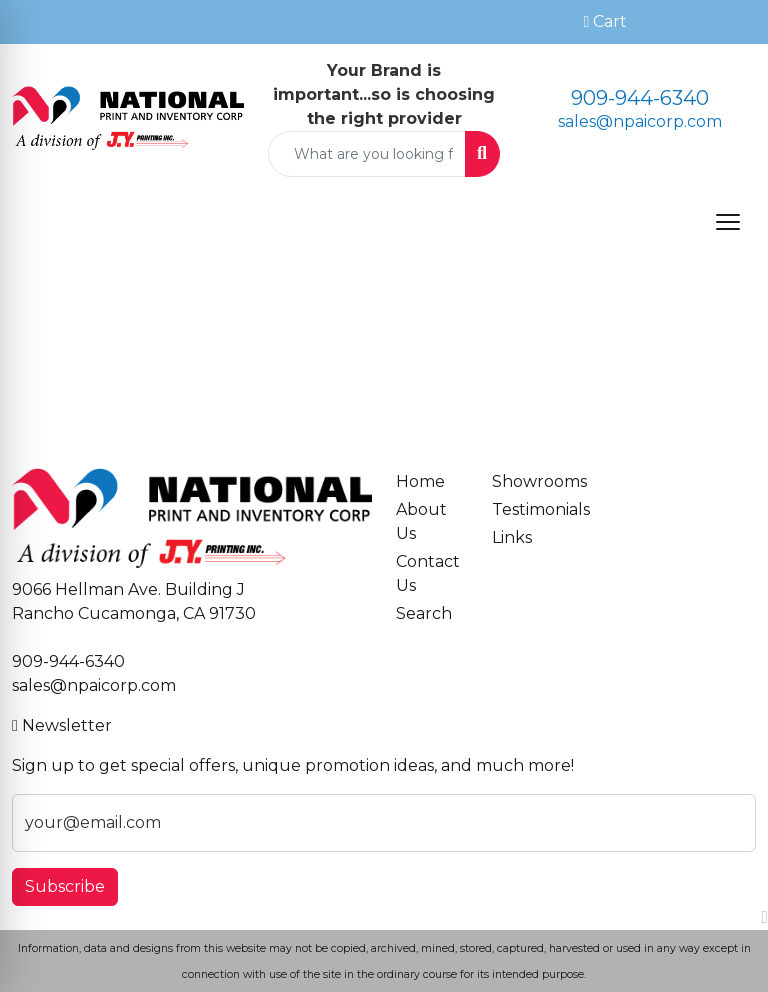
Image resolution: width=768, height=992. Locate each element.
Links (512, 537)
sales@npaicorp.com (640, 121)
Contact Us (428, 573)
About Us (421, 521)
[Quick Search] (367, 154)
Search (424, 613)
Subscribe (65, 886)
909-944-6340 (640, 98)
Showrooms (528, 481)
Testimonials (528, 509)
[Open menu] (728, 222)
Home (420, 481)
